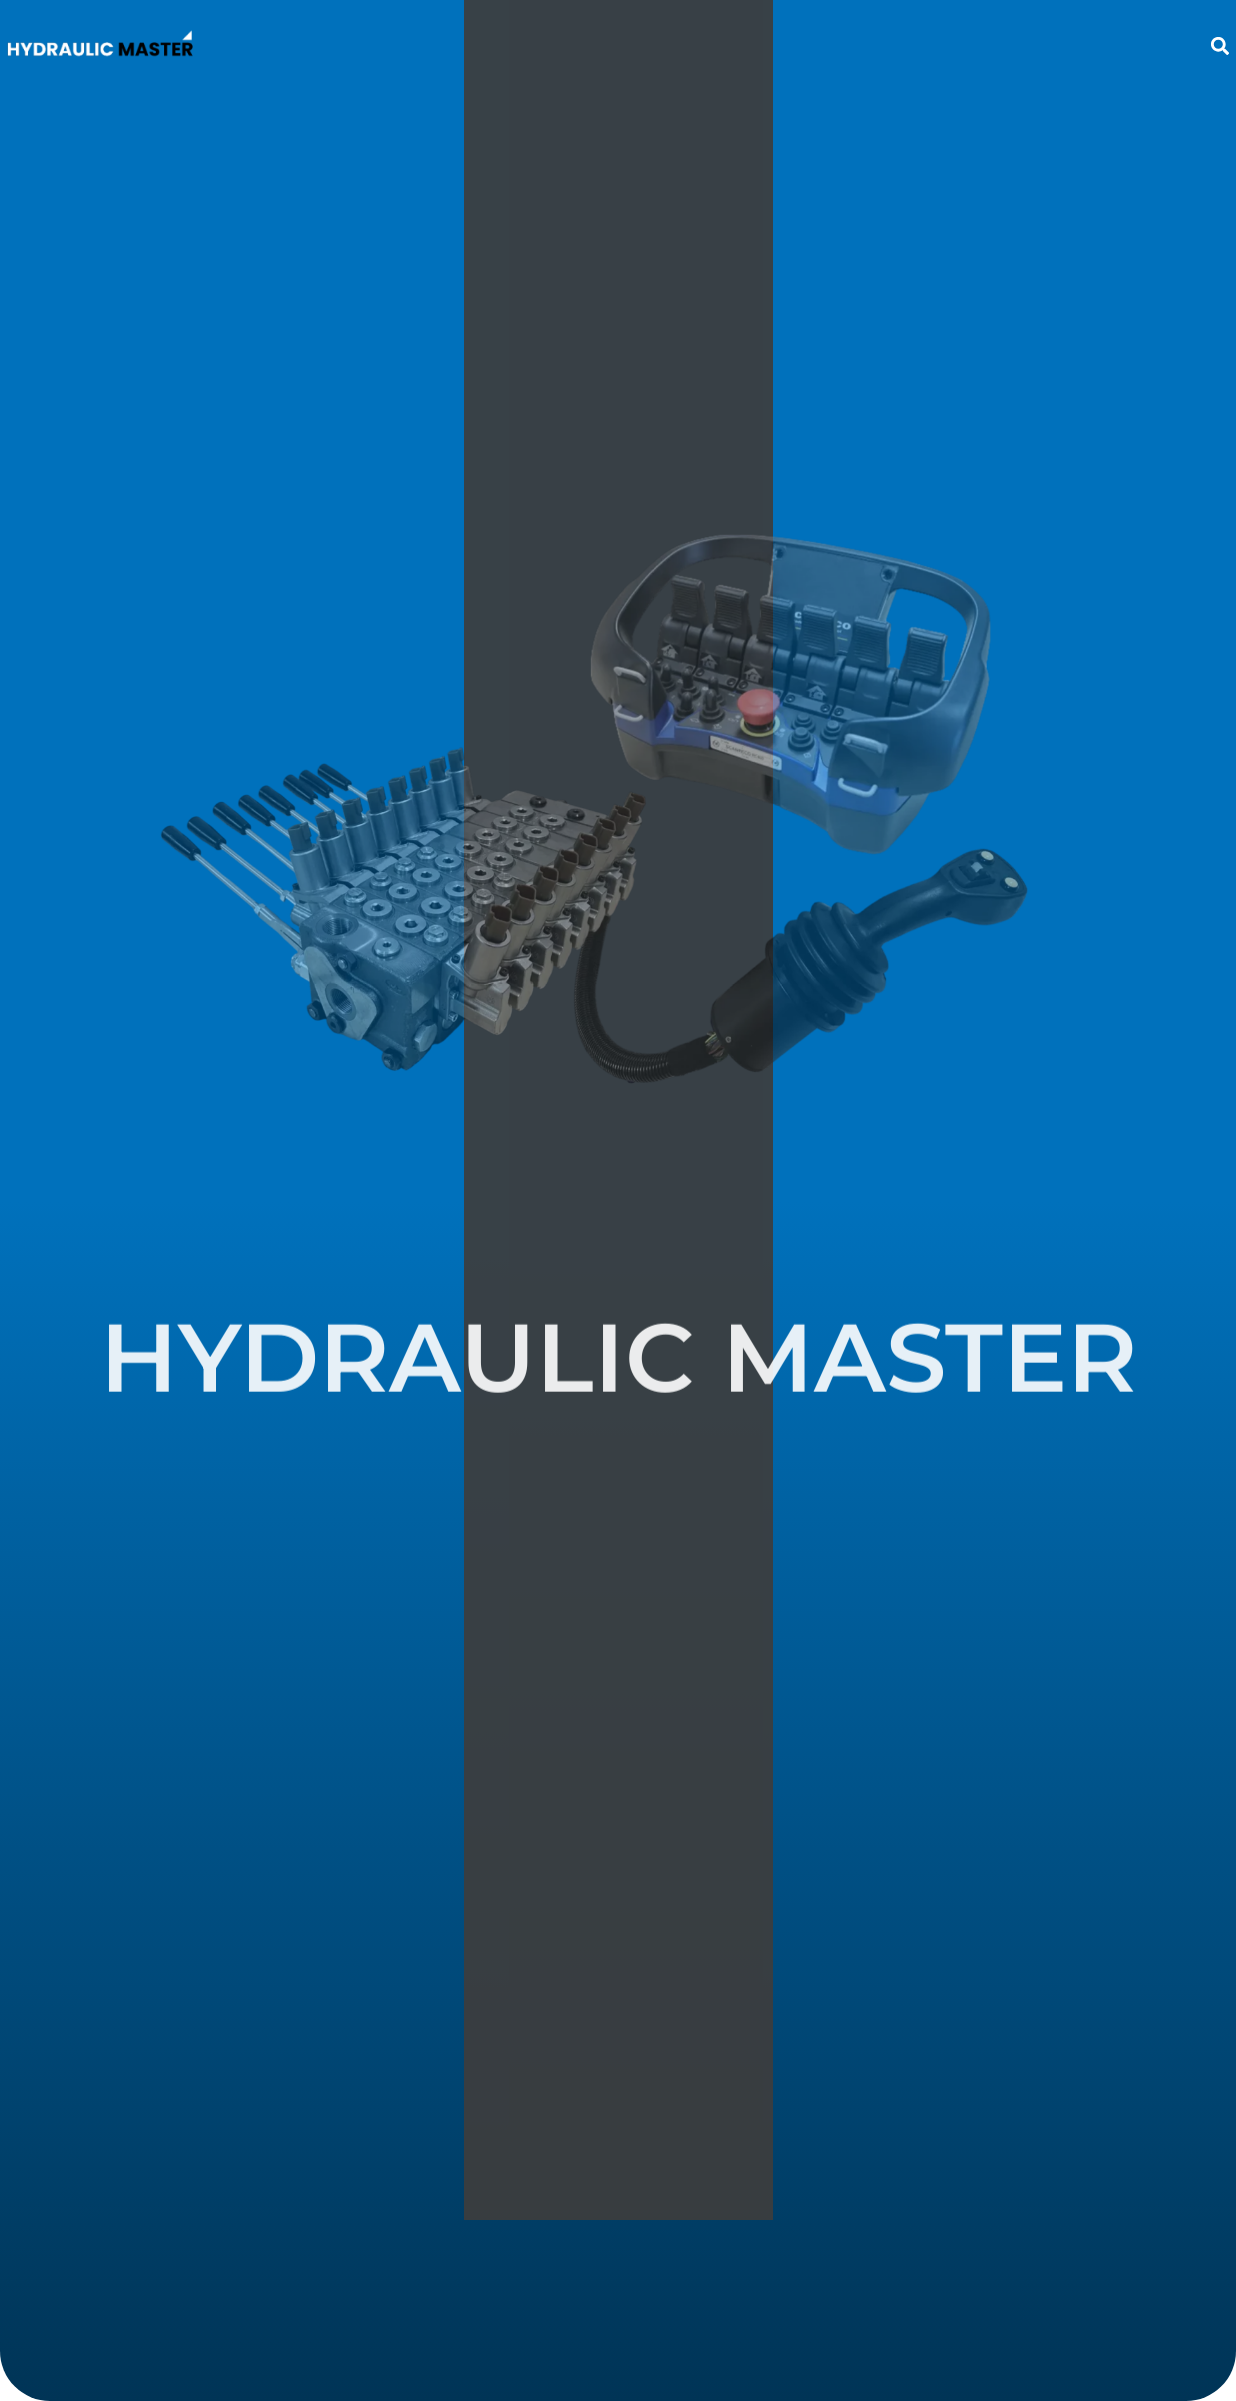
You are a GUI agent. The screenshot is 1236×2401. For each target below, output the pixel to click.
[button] (1219, 46)
